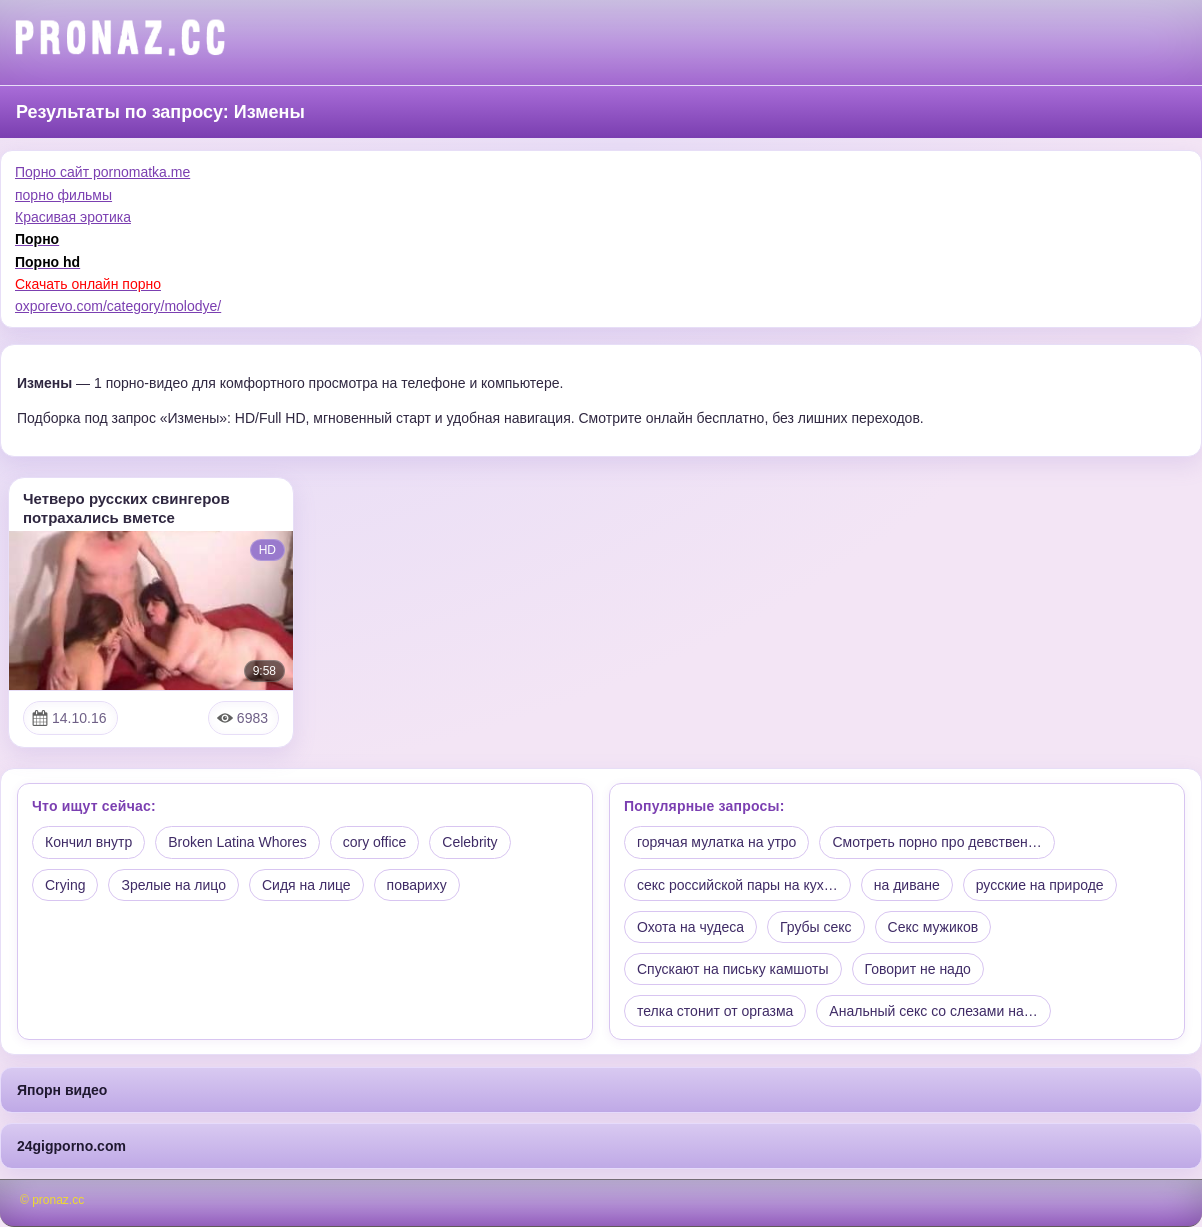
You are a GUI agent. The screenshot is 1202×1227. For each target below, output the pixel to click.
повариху (417, 885)
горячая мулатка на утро (716, 842)
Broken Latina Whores (237, 842)
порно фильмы (63, 195)
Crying (65, 885)
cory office (375, 842)
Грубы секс (816, 927)
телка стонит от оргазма (715, 1011)
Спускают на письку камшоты (733, 969)
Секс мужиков (933, 927)
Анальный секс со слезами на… (933, 1011)
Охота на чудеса (690, 927)
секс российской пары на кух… (737, 885)
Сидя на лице (306, 885)
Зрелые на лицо (173, 885)
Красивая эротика (73, 217)
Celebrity (469, 842)
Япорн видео (62, 1090)
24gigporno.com (71, 1146)
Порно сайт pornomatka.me (102, 172)
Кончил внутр (88, 842)
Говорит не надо (918, 969)
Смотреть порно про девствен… (936, 842)
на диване (907, 885)
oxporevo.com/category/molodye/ (118, 306)
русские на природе (1040, 885)
